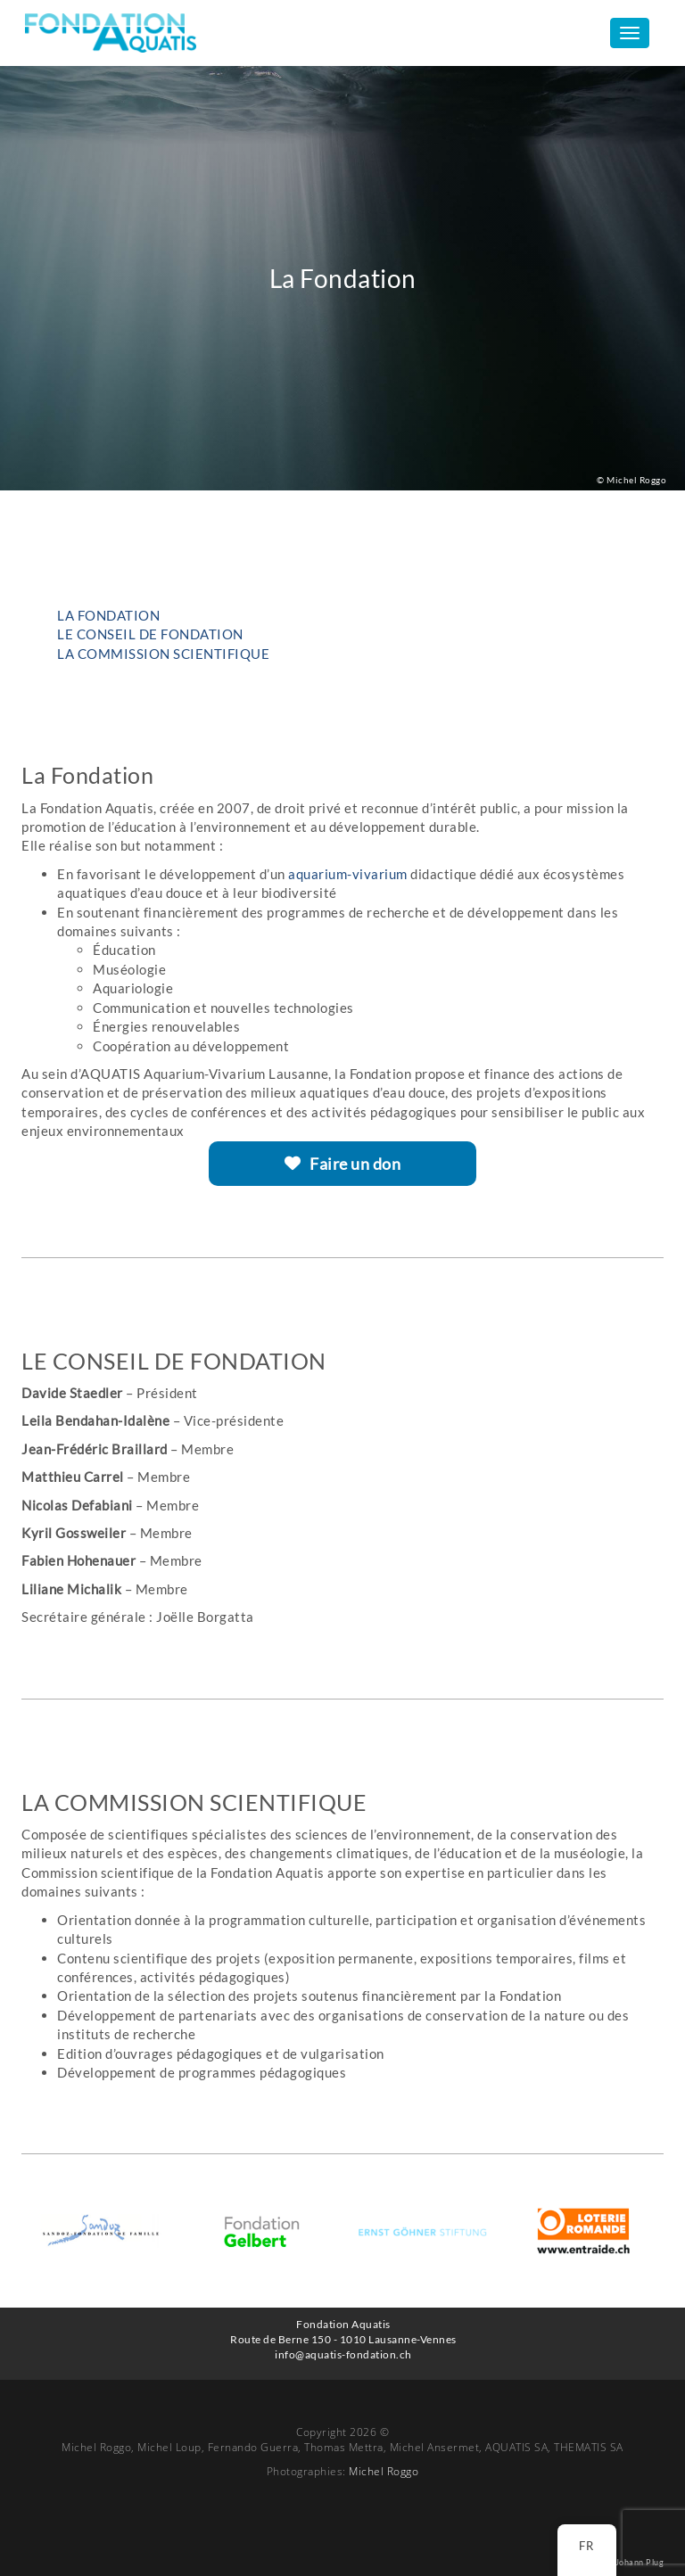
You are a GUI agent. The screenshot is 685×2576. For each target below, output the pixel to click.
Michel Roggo (383, 2471)
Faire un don (343, 1163)
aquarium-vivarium (346, 874)
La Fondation (108, 615)
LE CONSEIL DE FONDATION (150, 634)
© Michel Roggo (631, 479)
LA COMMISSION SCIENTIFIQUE (163, 654)
